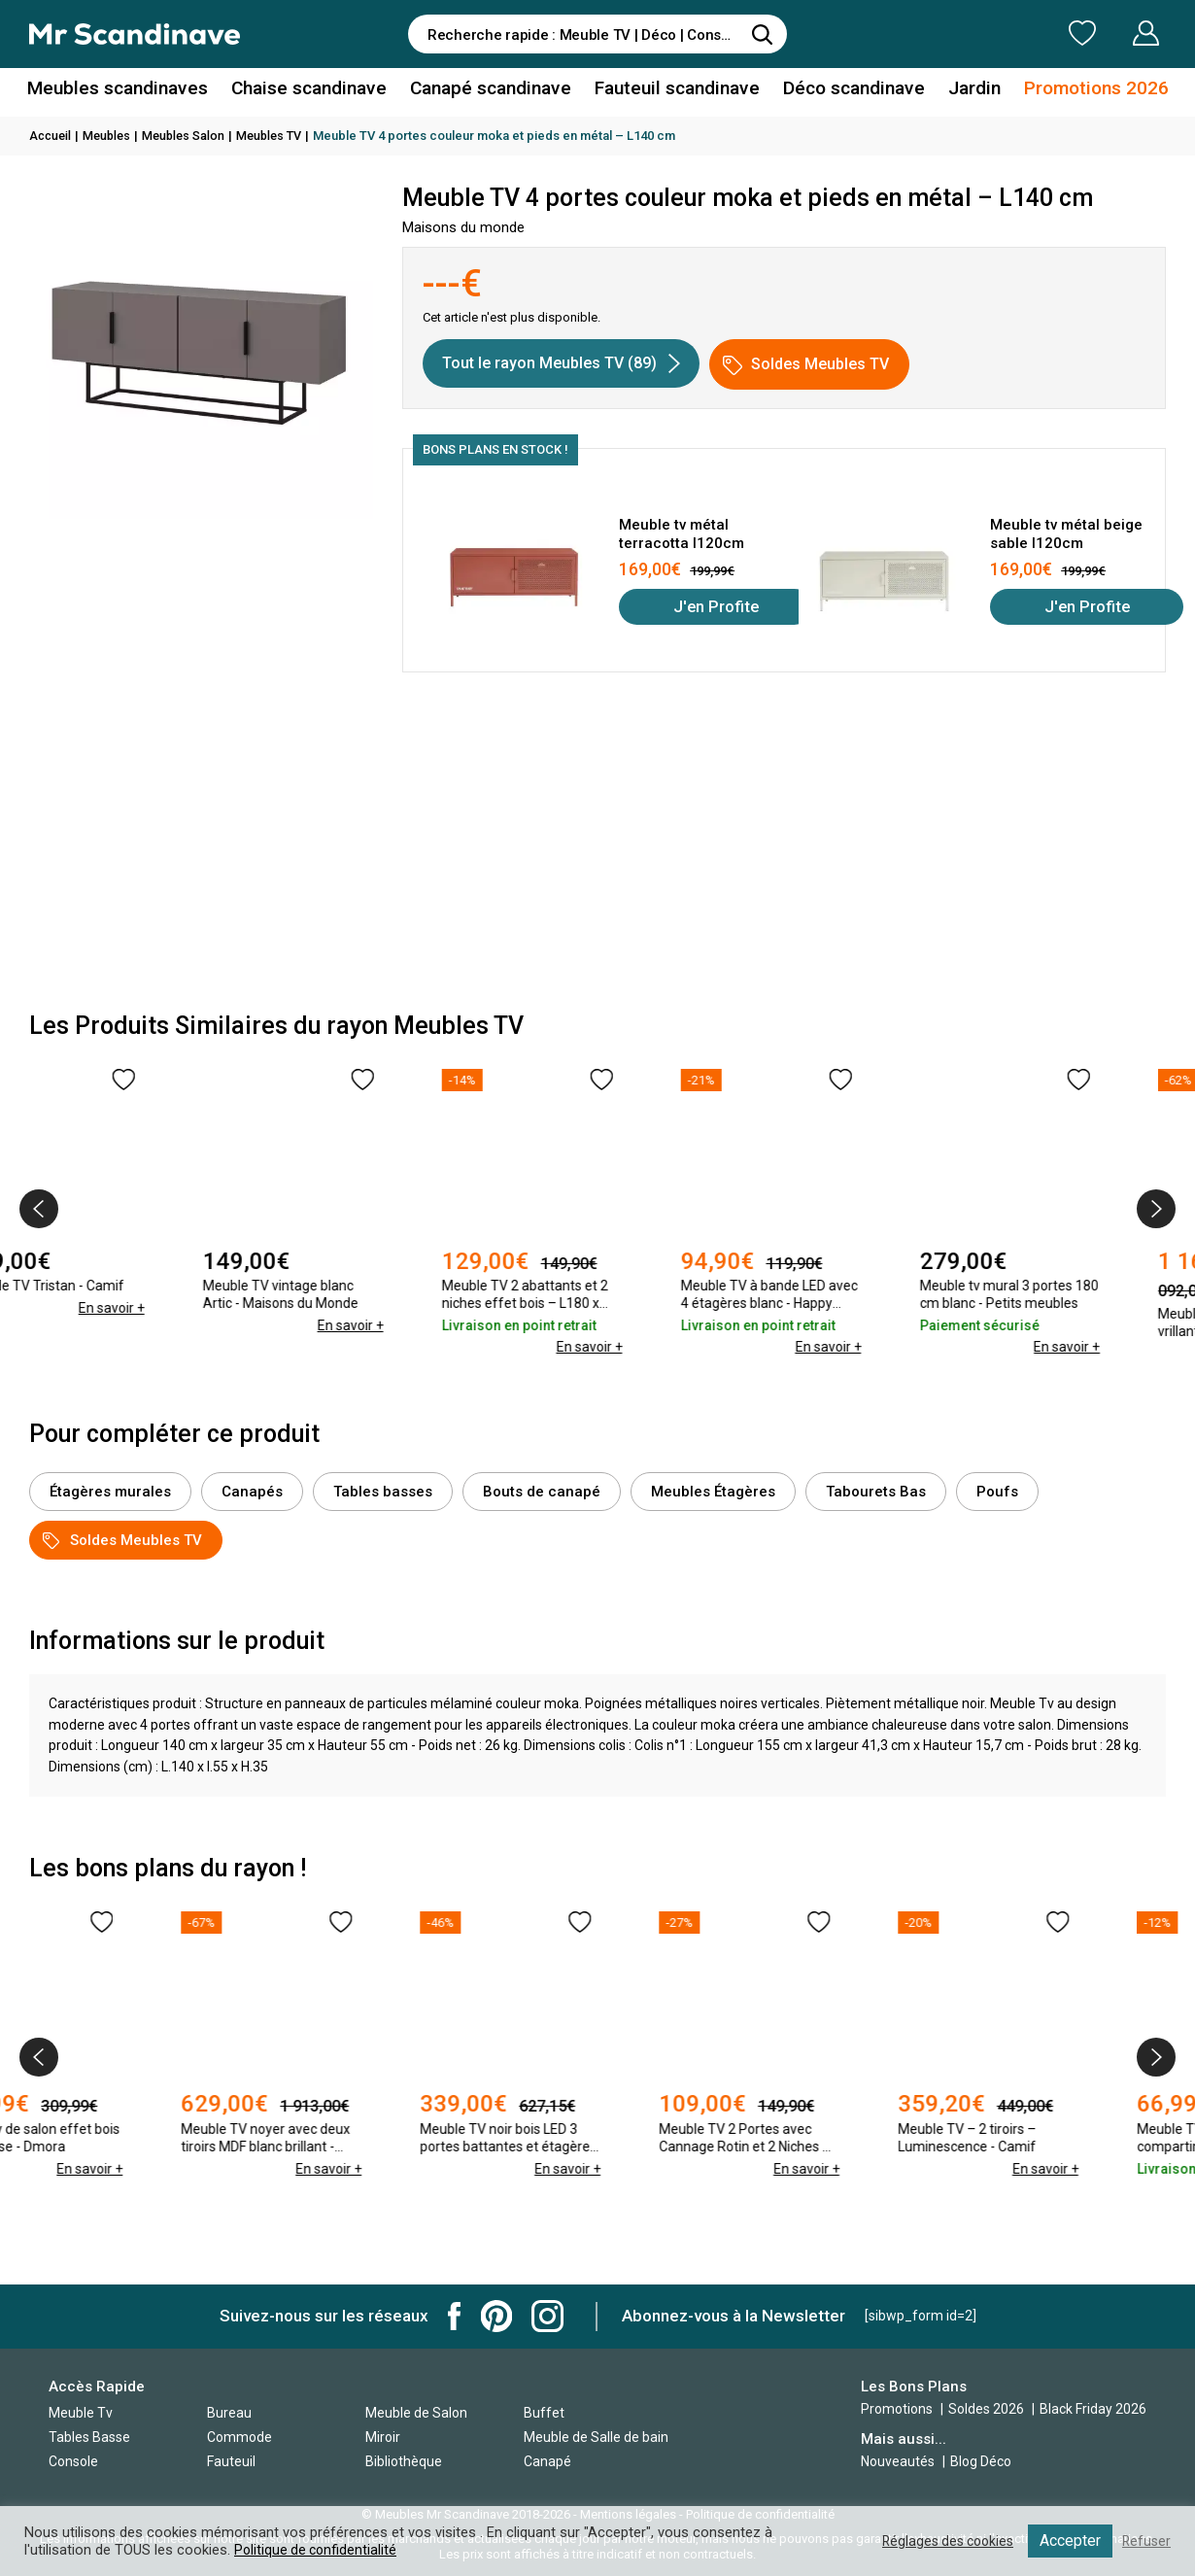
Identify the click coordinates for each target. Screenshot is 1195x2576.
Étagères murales (110, 1491)
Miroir (382, 2437)
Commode (239, 2437)
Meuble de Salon (416, 2413)
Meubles (110, 135)
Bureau (229, 2413)
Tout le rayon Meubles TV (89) (561, 363)
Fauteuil (231, 2461)
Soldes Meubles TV (806, 365)
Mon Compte (1109, 33)
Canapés (252, 1491)
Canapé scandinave (493, 91)
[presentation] (38, 1208)
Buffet (544, 2413)
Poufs (997, 1491)
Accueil (51, 135)
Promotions (897, 2409)
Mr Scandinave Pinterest (496, 2316)
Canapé (547, 2461)
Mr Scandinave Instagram (547, 2316)
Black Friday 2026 (1093, 2409)
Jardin (955, 91)
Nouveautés (898, 2461)
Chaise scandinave (320, 91)
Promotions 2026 (1072, 91)
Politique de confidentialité (317, 2550)
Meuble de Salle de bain (596, 2437)
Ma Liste (980, 33)
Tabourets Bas (876, 1491)
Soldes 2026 (987, 2409)
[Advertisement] (597, 847)
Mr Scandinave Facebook (454, 2316)
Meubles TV (279, 135)
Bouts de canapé (541, 1491)
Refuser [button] (1145, 2541)
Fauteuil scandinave (672, 91)
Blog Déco (980, 2461)
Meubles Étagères (713, 1491)
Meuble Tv (81, 2413)
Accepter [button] (1068, 2540)
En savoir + (176, 1325)
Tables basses (382, 1491)
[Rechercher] (762, 34)
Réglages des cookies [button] (941, 2541)
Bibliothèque (403, 2461)
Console (73, 2461)
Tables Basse (89, 2437)
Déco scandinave (840, 91)
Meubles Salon (190, 135)
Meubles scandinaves (139, 91)
